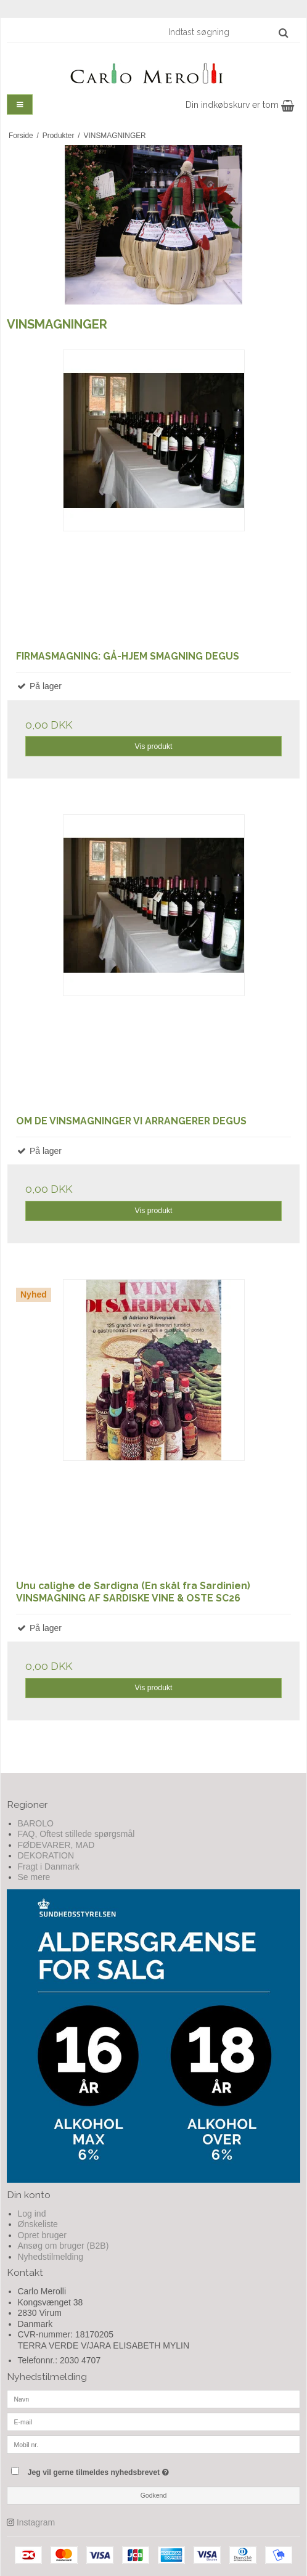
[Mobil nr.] (153, 2444)
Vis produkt (153, 746)
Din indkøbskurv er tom (240, 105)
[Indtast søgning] (227, 32)
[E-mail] (153, 2421)
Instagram (36, 2522)
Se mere (34, 1877)
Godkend (154, 2495)
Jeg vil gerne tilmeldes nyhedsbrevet (129, 2470)
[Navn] (153, 2398)
